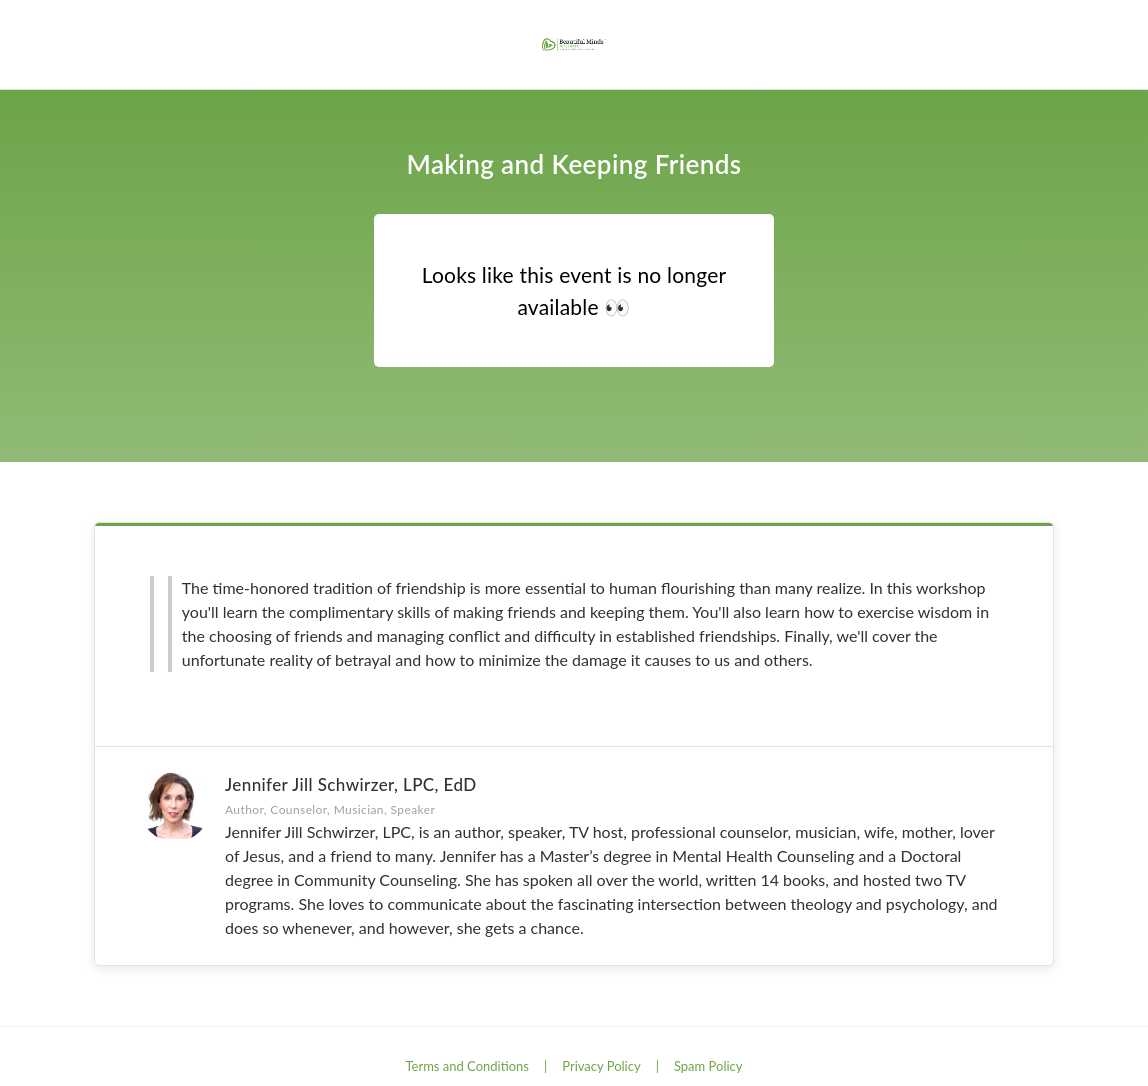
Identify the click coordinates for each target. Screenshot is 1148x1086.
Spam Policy (708, 1066)
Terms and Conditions (467, 1066)
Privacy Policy (601, 1066)
